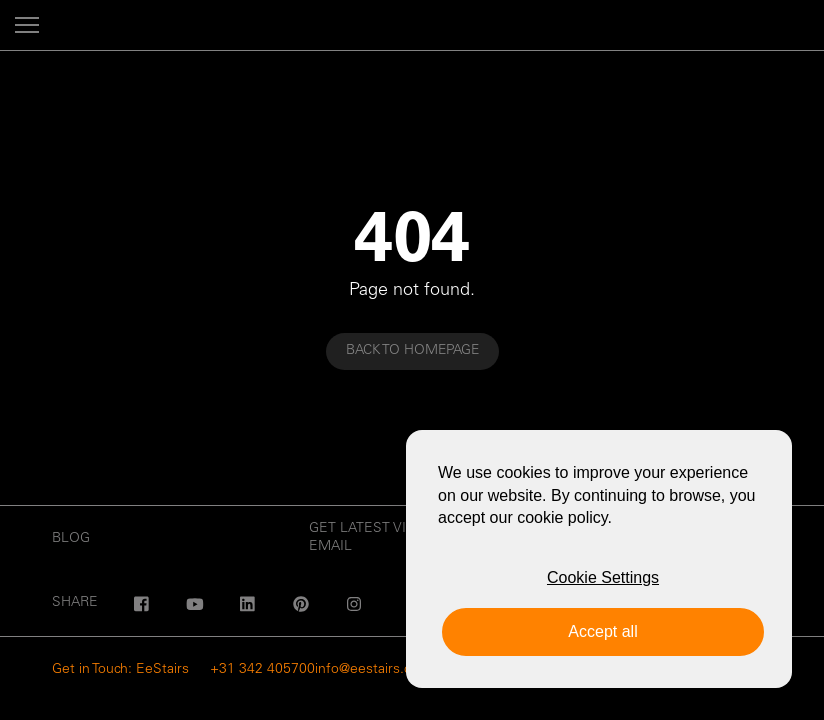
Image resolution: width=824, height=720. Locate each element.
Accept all (602, 631)
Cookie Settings (603, 577)
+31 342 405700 (262, 670)
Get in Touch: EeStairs (120, 670)
